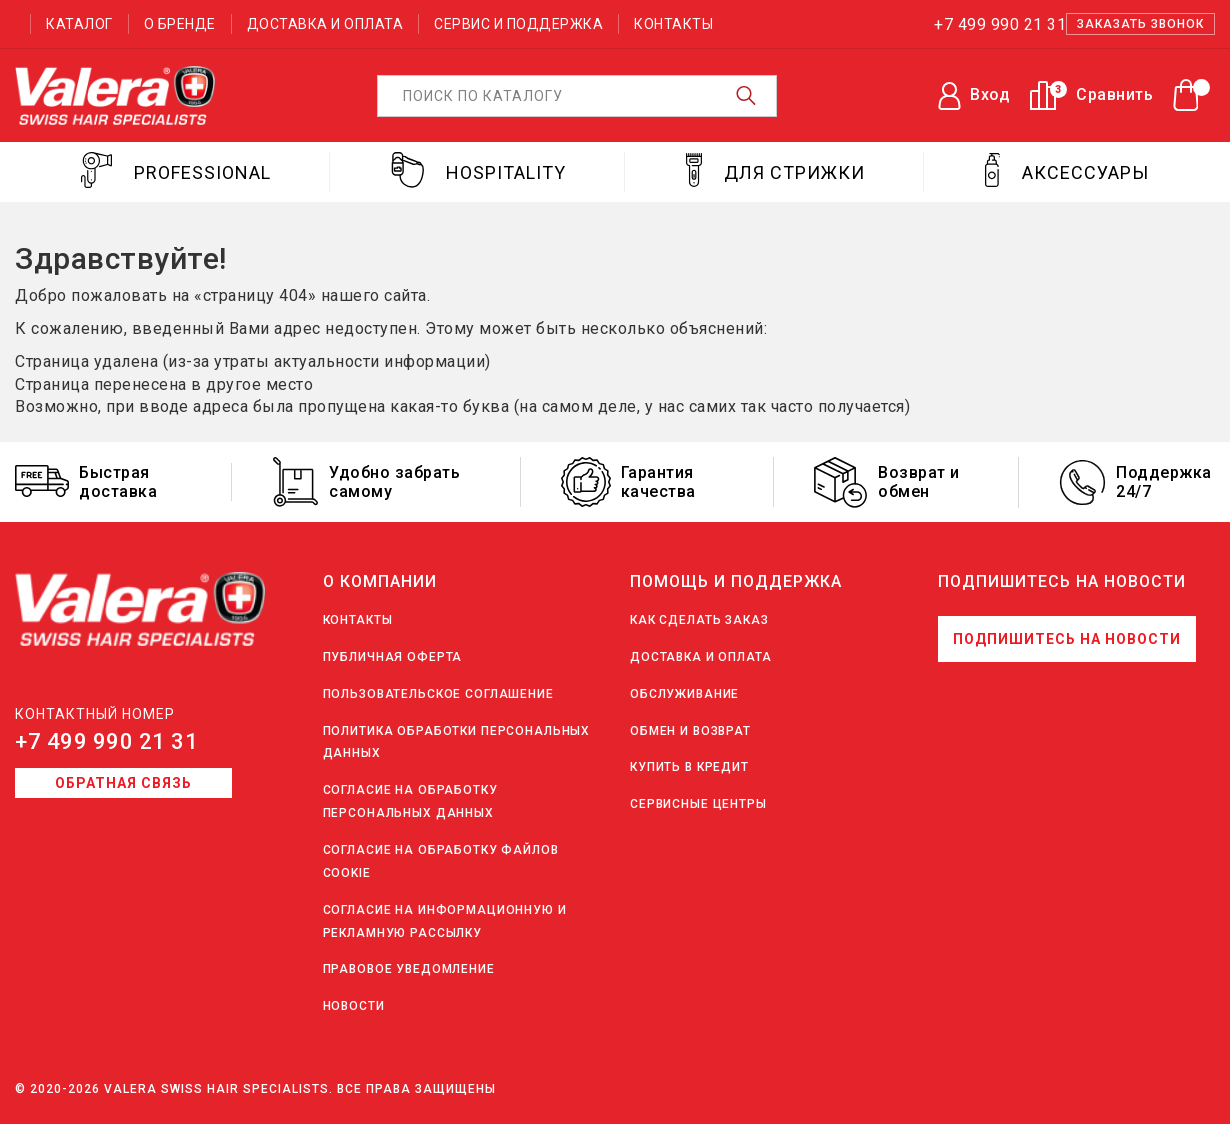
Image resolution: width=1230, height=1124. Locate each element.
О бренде (180, 24)
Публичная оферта (393, 657)
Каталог (79, 24)
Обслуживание (684, 694)
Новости (354, 1006)
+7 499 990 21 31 (106, 741)
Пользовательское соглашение (438, 694)
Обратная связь (123, 783)
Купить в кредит (689, 767)
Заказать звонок (1140, 24)
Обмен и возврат (690, 731)
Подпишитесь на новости (1067, 639)
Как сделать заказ (699, 620)
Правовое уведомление (409, 969)
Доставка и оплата (325, 24)
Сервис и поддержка (518, 24)
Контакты (673, 24)
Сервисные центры (698, 804)
